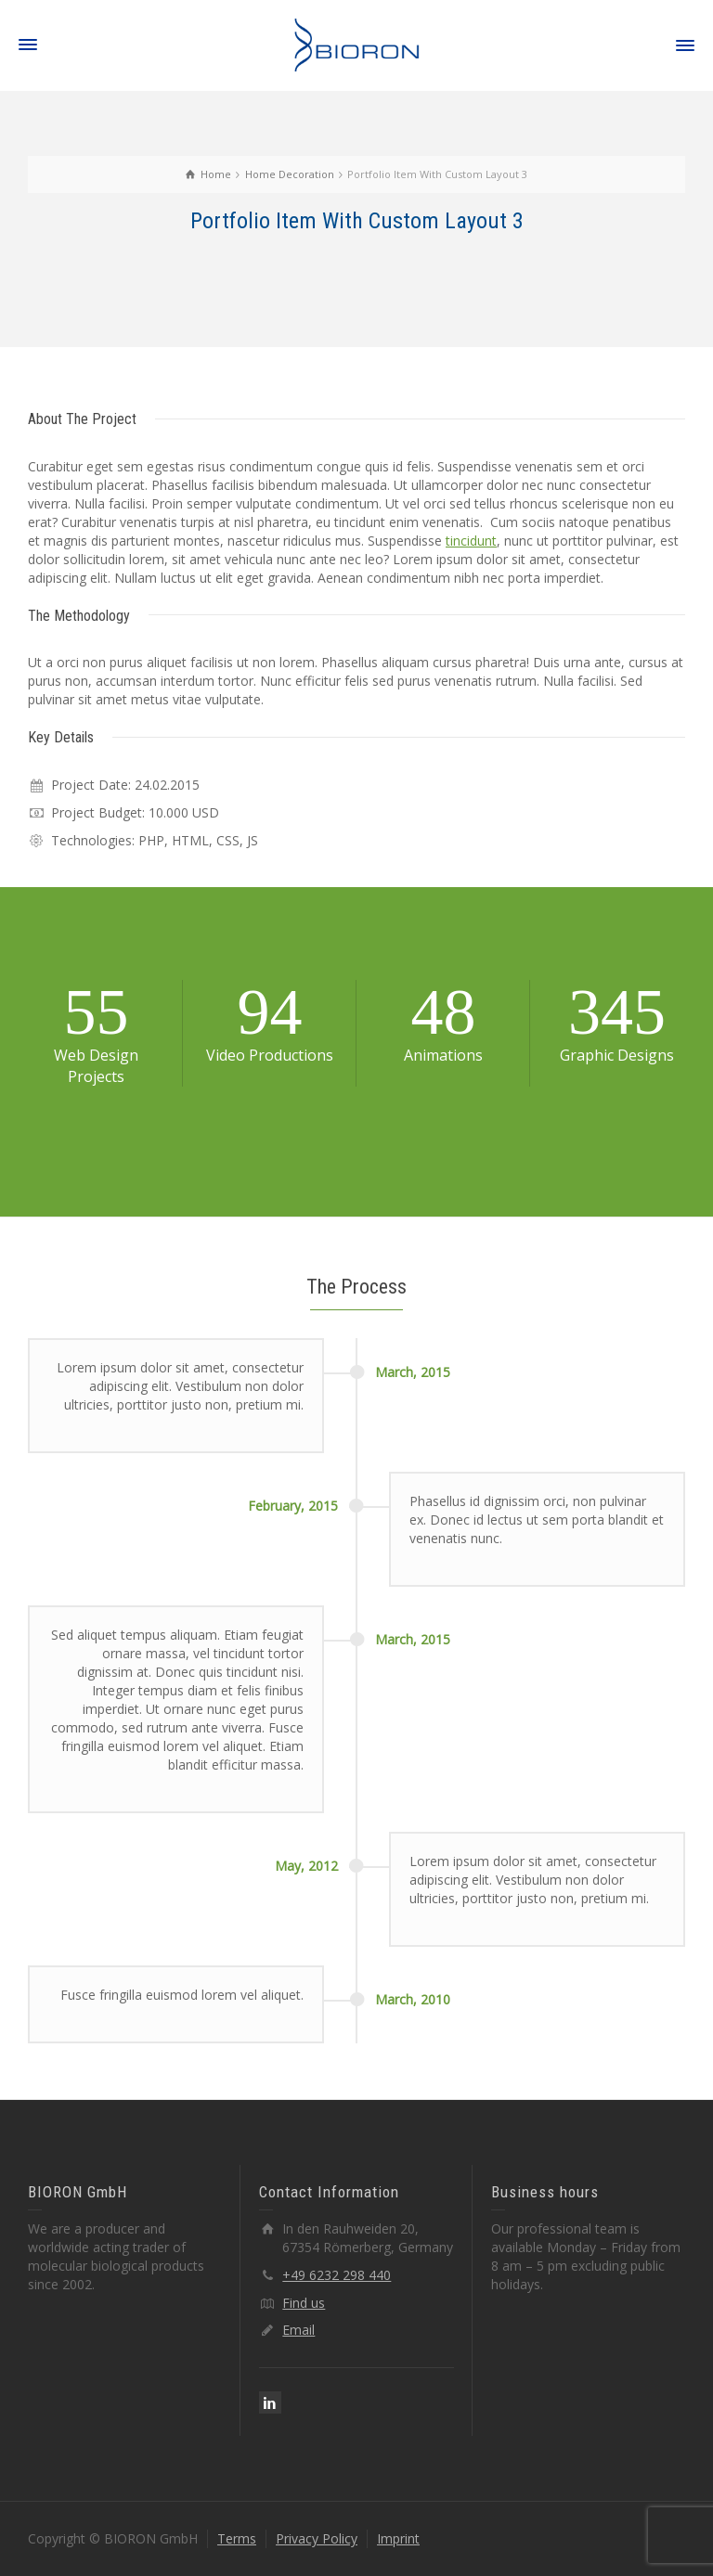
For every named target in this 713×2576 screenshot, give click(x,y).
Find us (303, 2303)
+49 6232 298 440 (336, 2275)
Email (298, 2329)
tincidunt (471, 540)
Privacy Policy (316, 2538)
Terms (236, 2538)
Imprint (398, 2538)
